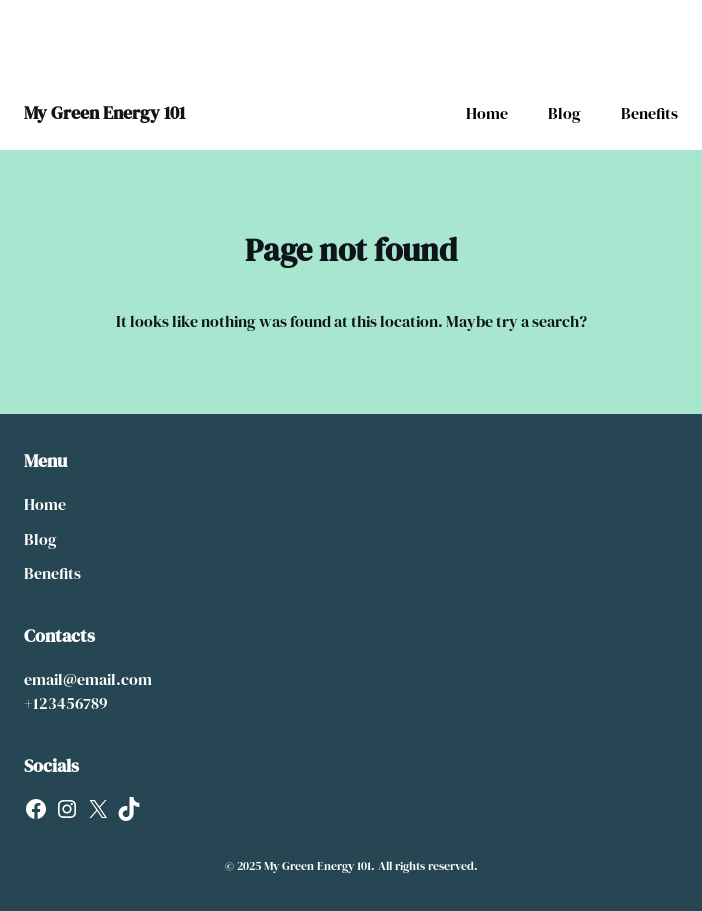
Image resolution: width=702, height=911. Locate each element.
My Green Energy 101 (104, 112)
